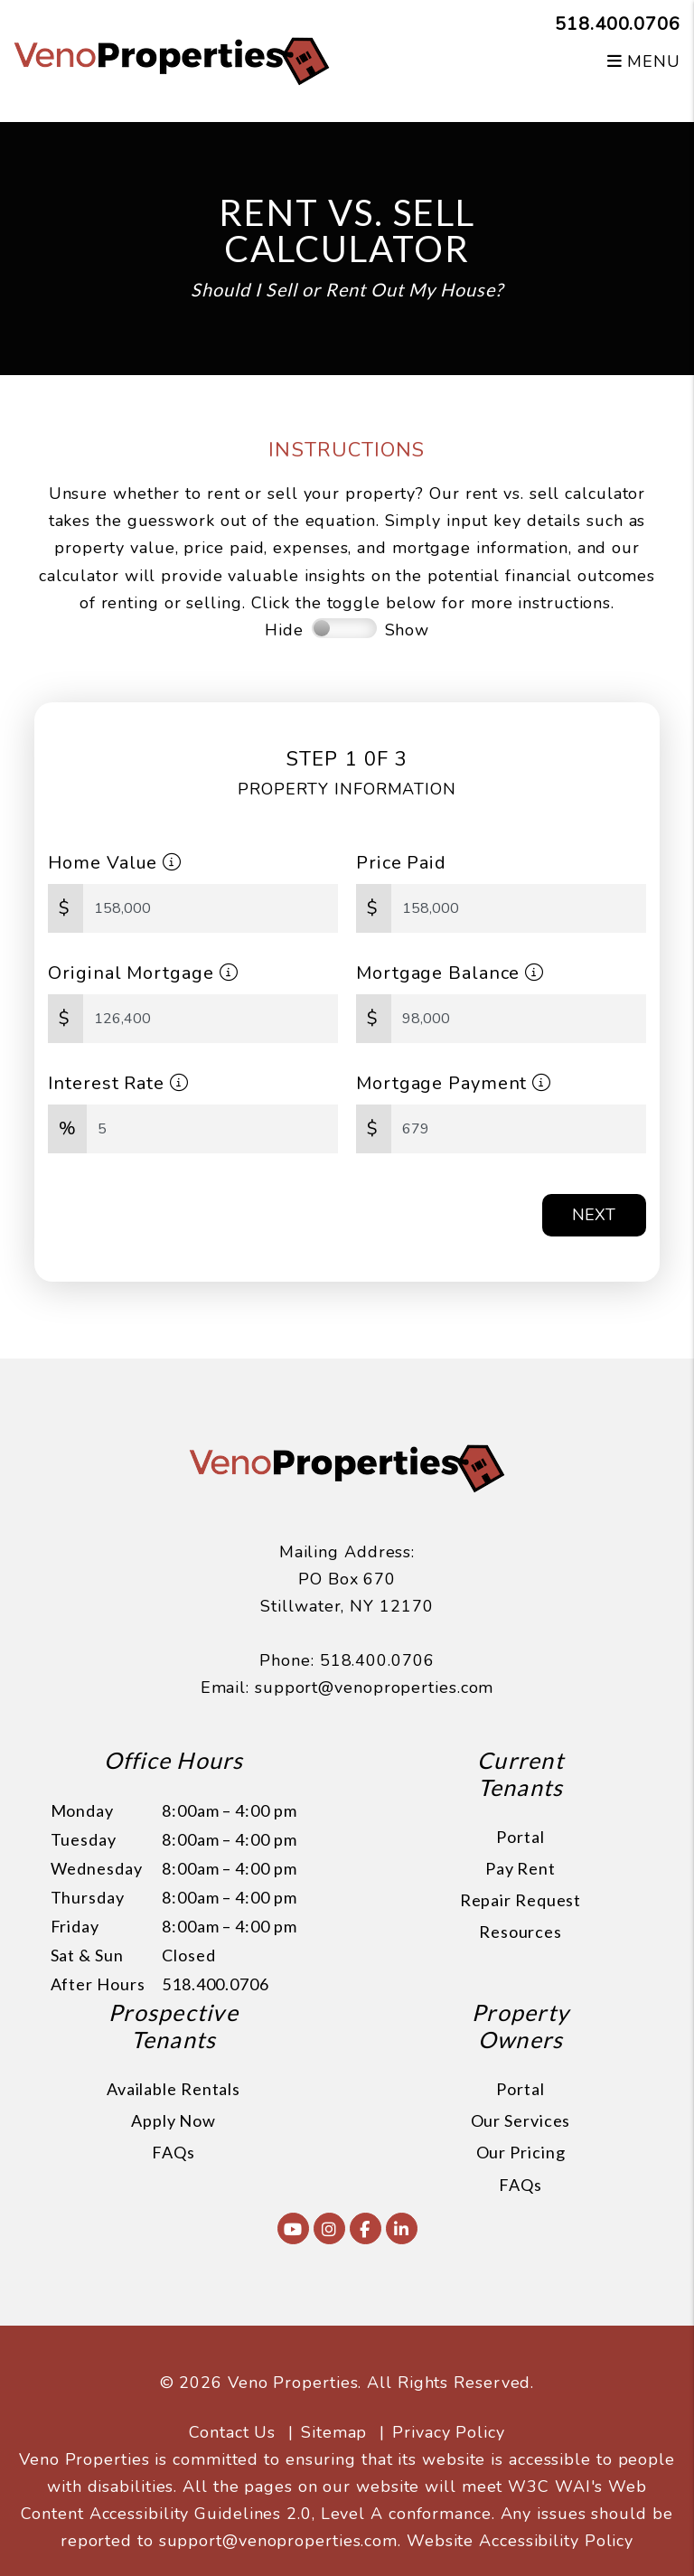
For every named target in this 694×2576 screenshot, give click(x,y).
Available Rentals (173, 2089)
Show (407, 630)
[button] (293, 2228)
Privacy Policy (448, 2432)
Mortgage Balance (450, 973)
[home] (172, 60)
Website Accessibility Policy (520, 2541)
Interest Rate (118, 1083)
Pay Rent (520, 1868)
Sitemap (334, 2432)
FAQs (173, 2152)
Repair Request (521, 1900)
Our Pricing (521, 2152)
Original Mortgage (143, 973)
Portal (520, 1837)
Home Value (115, 863)
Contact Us (232, 2432)
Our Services (521, 2120)
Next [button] (593, 1215)
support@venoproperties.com (374, 1687)
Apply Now (173, 2120)
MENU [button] (643, 61)
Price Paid (401, 863)
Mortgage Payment (453, 1083)
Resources (520, 1931)
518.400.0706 (617, 24)
